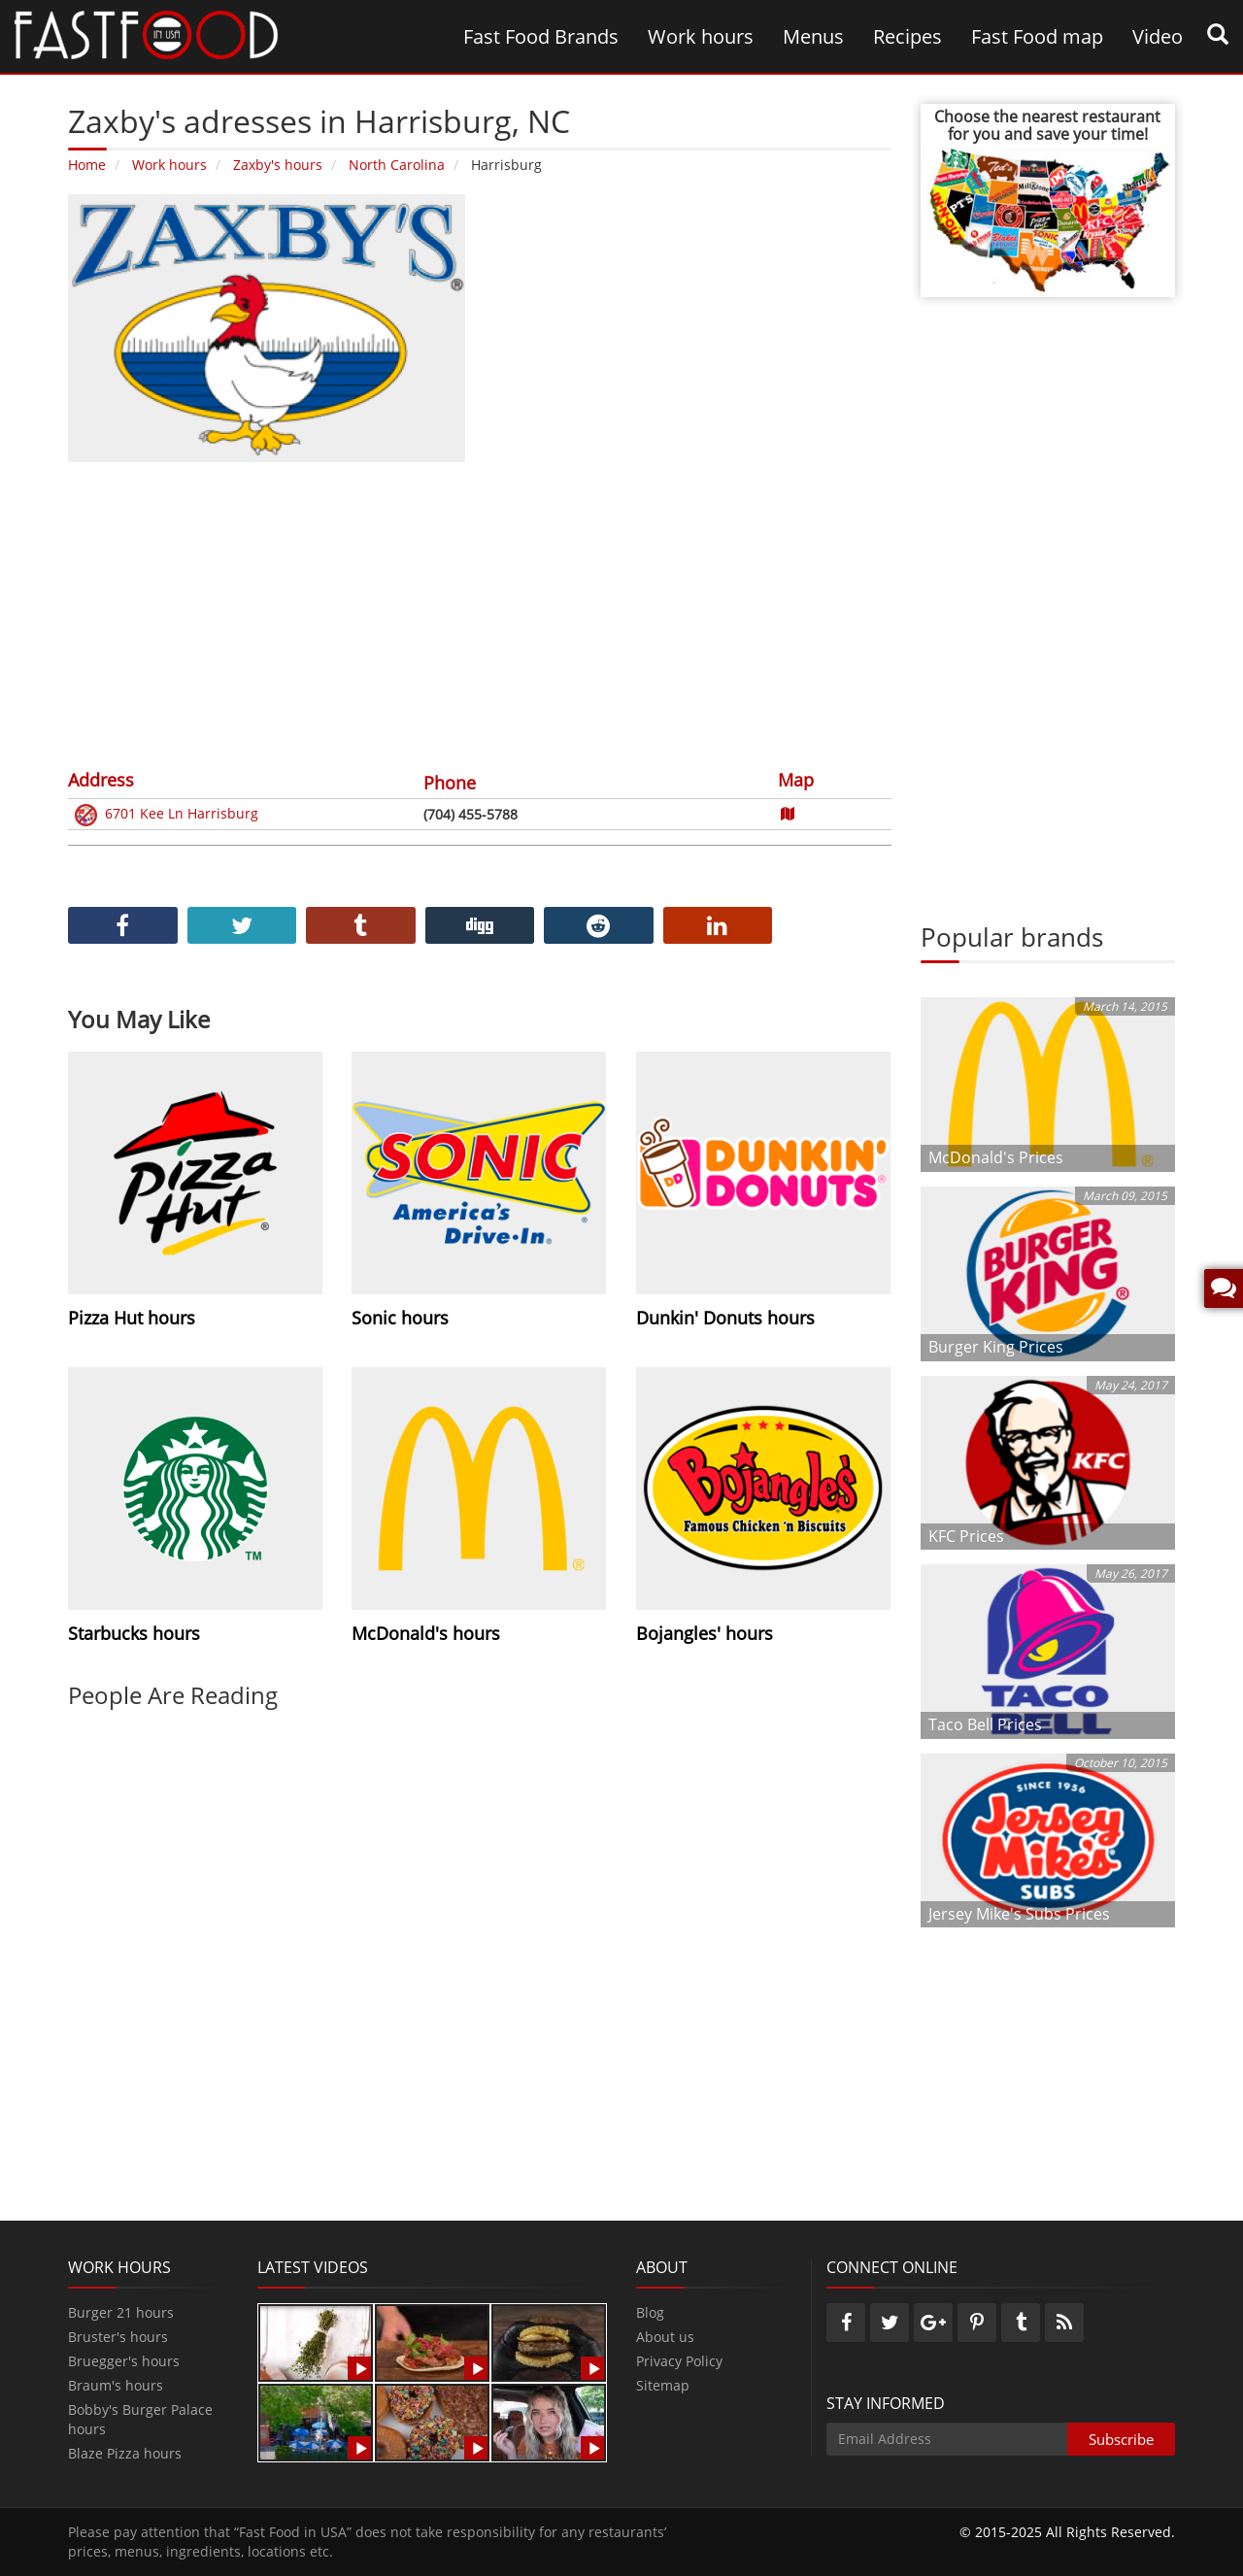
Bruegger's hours (124, 2361)
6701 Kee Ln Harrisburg (164, 815)
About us (665, 2336)
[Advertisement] (479, 613)
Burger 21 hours (121, 2312)
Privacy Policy (679, 2361)
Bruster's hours (118, 2336)
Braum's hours (115, 2385)
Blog (650, 2312)
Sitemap (662, 2385)
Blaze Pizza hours (125, 2453)
